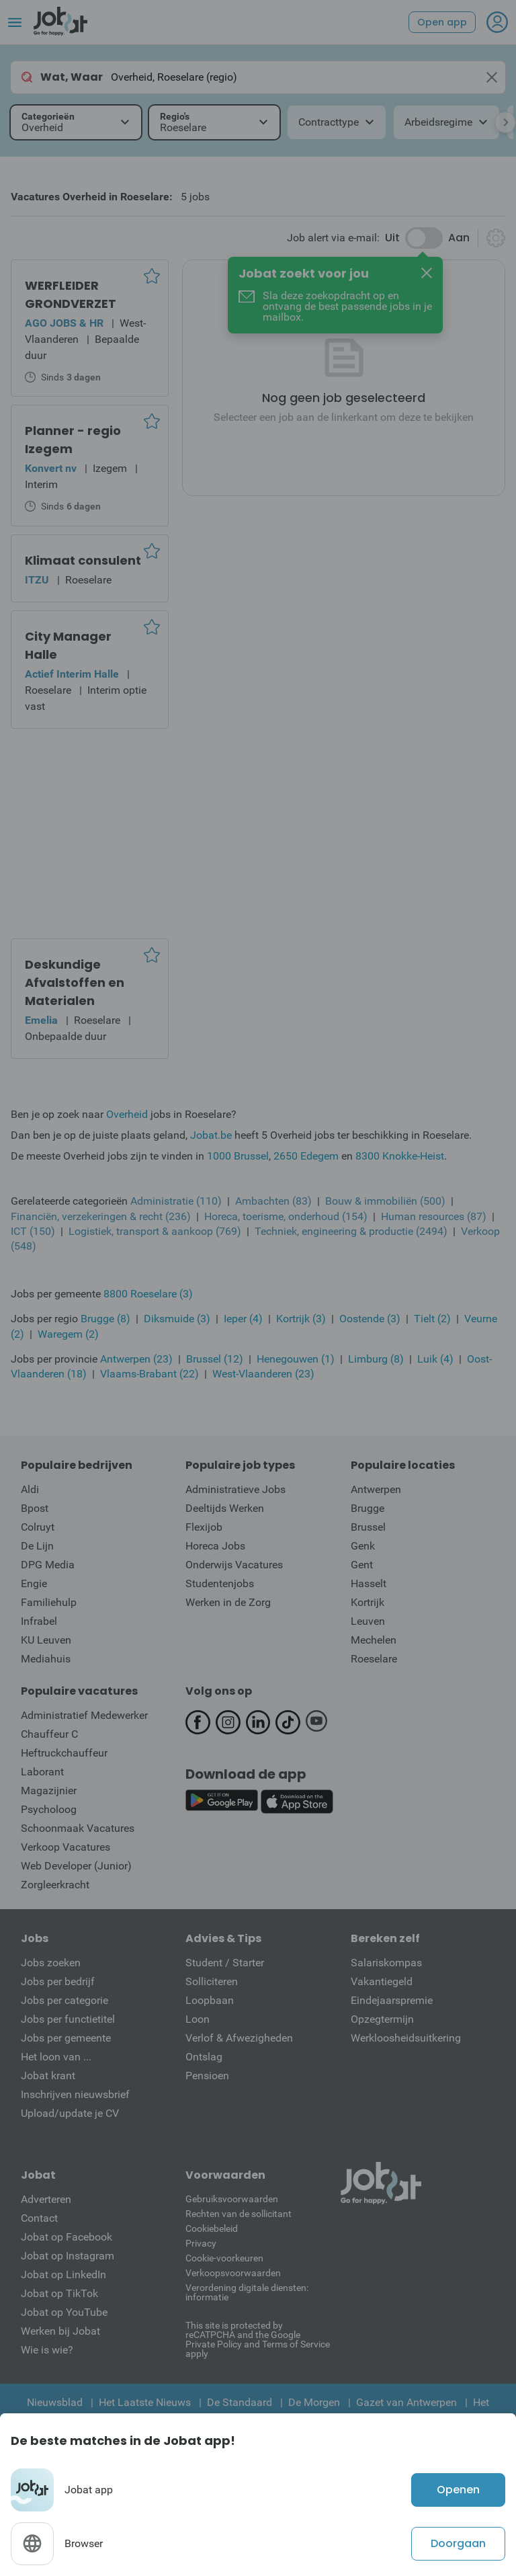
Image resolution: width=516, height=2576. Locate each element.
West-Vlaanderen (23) (263, 1373)
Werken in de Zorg (228, 1602)
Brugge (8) (105, 1318)
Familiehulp (49, 1602)
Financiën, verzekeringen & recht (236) (101, 1216)
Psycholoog (49, 1809)
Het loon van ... (56, 2056)
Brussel (368, 1527)
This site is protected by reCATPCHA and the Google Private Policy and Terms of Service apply (257, 2339)
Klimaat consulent (83, 560)
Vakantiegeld (382, 1981)
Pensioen (207, 2075)
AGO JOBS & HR (64, 323)
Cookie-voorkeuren (224, 2258)
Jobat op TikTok (59, 2293)
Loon (197, 2019)
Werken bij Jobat (60, 2331)
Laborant (42, 1771)
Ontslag (203, 2056)
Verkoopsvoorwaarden (233, 2272)
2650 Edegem (306, 1156)
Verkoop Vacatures (65, 1847)
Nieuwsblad (55, 2402)
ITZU (37, 579)
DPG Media (48, 1564)
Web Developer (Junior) (76, 1865)
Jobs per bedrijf (58, 1981)
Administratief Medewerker (84, 1715)
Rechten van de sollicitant (238, 2213)
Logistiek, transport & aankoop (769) (155, 1231)
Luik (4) (435, 1359)
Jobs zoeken (51, 1962)
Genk (363, 1545)
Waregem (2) (68, 1334)
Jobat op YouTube (64, 2312)
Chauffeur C (49, 1734)
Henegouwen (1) (296, 1359)
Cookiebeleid (211, 2228)
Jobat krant (48, 2075)
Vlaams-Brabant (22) (149, 1373)
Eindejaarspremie (392, 2000)
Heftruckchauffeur (64, 1752)
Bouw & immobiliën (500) (385, 1201)
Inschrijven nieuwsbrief (75, 2094)
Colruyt (37, 1527)
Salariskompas (386, 1962)
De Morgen (314, 2402)
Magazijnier (49, 1790)
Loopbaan (209, 2000)
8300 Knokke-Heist (399, 1156)
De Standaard (239, 2402)
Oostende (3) (369, 1318)
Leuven (368, 1621)
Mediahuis (46, 1658)
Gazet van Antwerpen (406, 2402)
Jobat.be (211, 1135)
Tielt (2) (432, 1318)
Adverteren (46, 2199)
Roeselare (374, 1658)
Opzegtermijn (382, 2019)
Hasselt (368, 1583)
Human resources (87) (433, 1216)
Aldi (30, 1489)
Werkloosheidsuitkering (406, 2037)
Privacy (200, 2243)
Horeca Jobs (215, 1545)
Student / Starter (224, 1962)
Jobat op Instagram (67, 2255)
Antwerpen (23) (136, 1359)
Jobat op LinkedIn (63, 2274)
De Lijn (37, 1545)
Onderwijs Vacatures (234, 1564)
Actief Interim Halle (72, 674)
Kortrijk (367, 1602)
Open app (442, 22)
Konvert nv (51, 468)
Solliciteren (211, 1981)
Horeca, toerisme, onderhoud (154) (286, 1216)
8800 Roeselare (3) (148, 1293)
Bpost (34, 1508)
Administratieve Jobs (235, 1489)
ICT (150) (33, 1231)
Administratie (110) (176, 1201)
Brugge (367, 1508)
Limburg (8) (376, 1359)
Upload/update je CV (70, 2113)
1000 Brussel (238, 1156)
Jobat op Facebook (66, 2236)
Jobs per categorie (64, 2000)
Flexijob (203, 1527)
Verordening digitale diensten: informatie (246, 2292)
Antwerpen (376, 1489)
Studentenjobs (219, 1583)
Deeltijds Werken (224, 1508)
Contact (39, 2218)
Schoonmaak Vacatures (77, 1828)
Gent (362, 1564)
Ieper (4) (243, 1318)
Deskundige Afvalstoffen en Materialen (74, 982)
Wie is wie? (47, 2349)
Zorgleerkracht (55, 1884)
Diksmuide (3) (177, 1318)
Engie (34, 1583)
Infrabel (39, 1621)
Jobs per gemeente (66, 2037)
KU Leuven (46, 1640)
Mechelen (373, 1640)
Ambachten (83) (273, 1201)
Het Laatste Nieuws (145, 2402)
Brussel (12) (214, 1359)
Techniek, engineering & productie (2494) (351, 1231)
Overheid (127, 1114)
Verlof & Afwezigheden (239, 2037)
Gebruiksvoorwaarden (231, 2198)
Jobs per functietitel (68, 2019)
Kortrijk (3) (301, 1318)
